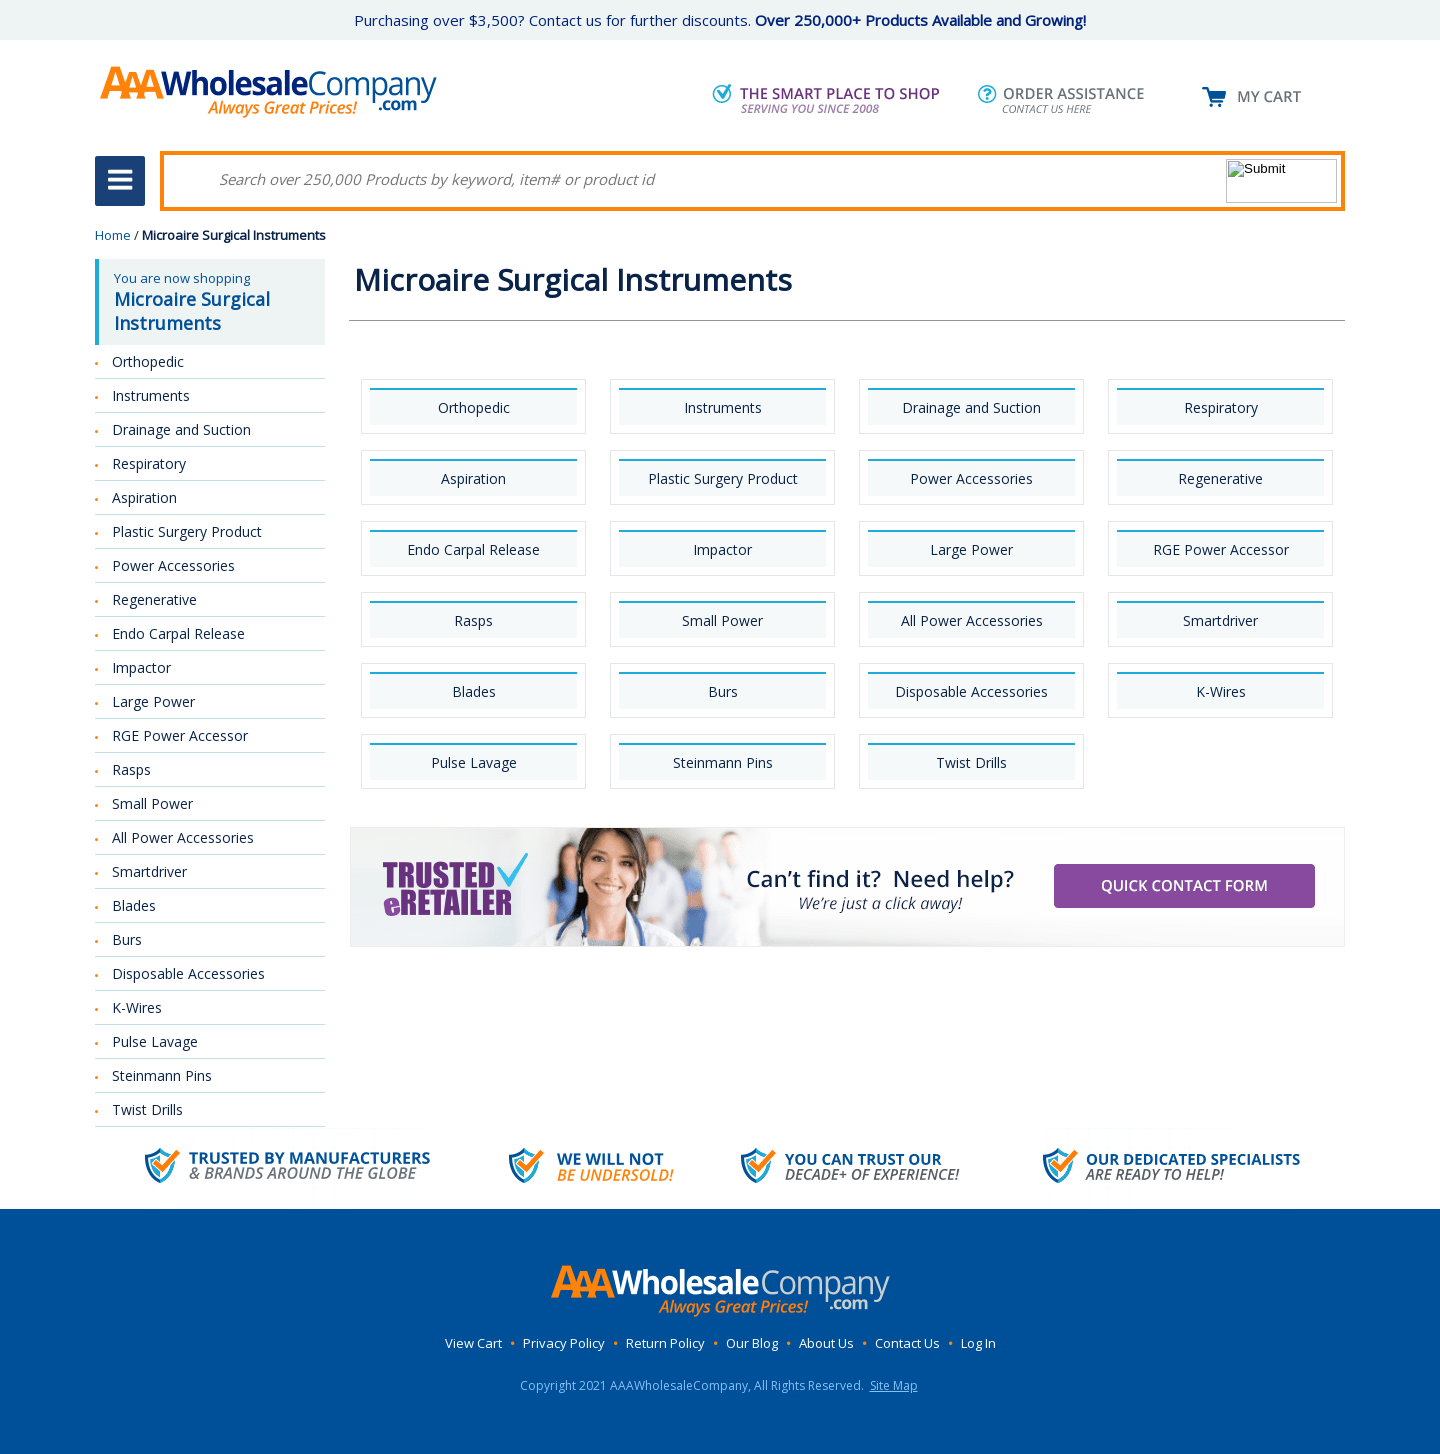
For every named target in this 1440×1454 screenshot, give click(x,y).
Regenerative (1220, 478)
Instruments (723, 407)
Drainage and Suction (971, 407)
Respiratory (1221, 407)
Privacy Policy (564, 1343)
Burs (723, 691)
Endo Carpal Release (473, 549)
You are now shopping (212, 302)
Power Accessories (971, 478)
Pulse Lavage (474, 762)
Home (113, 235)
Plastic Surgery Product (723, 478)
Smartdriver (1220, 620)
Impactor (722, 549)
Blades (474, 691)
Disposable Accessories (971, 691)
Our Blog (752, 1343)
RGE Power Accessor (1221, 549)
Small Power (722, 620)
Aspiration (473, 478)
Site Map (894, 1385)
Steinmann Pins (723, 762)
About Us (826, 1343)
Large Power (971, 549)
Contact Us (907, 1343)
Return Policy (665, 1343)
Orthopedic (474, 407)
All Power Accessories (972, 620)
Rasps (473, 620)
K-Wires (1221, 691)
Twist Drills (971, 762)
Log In (978, 1343)
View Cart (473, 1343)
